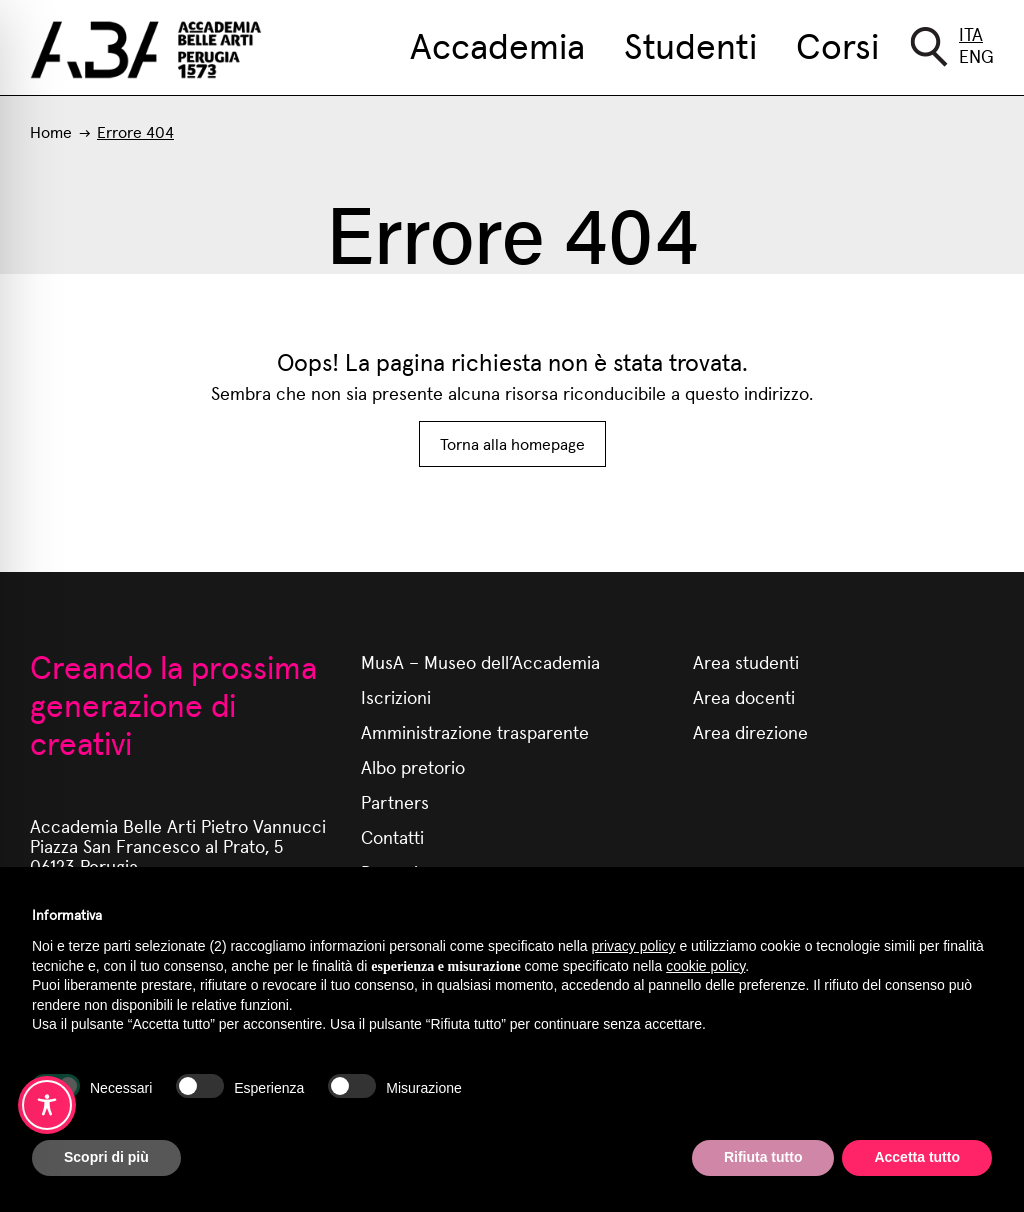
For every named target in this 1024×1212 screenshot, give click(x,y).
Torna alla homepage (512, 443)
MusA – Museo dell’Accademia (480, 661)
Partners (395, 801)
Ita (971, 33)
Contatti (392, 836)
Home (51, 131)
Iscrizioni (396, 696)
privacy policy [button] (634, 946)
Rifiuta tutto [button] (763, 1157)
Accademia (497, 44)
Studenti (690, 44)
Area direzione (750, 731)
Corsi (837, 44)
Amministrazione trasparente (475, 731)
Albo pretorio (413, 766)
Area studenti (746, 661)
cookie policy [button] (705, 966)
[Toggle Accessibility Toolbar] (47, 1105)
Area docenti (744, 696)
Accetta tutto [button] (917, 1157)
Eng (976, 55)
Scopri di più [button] (106, 1157)
